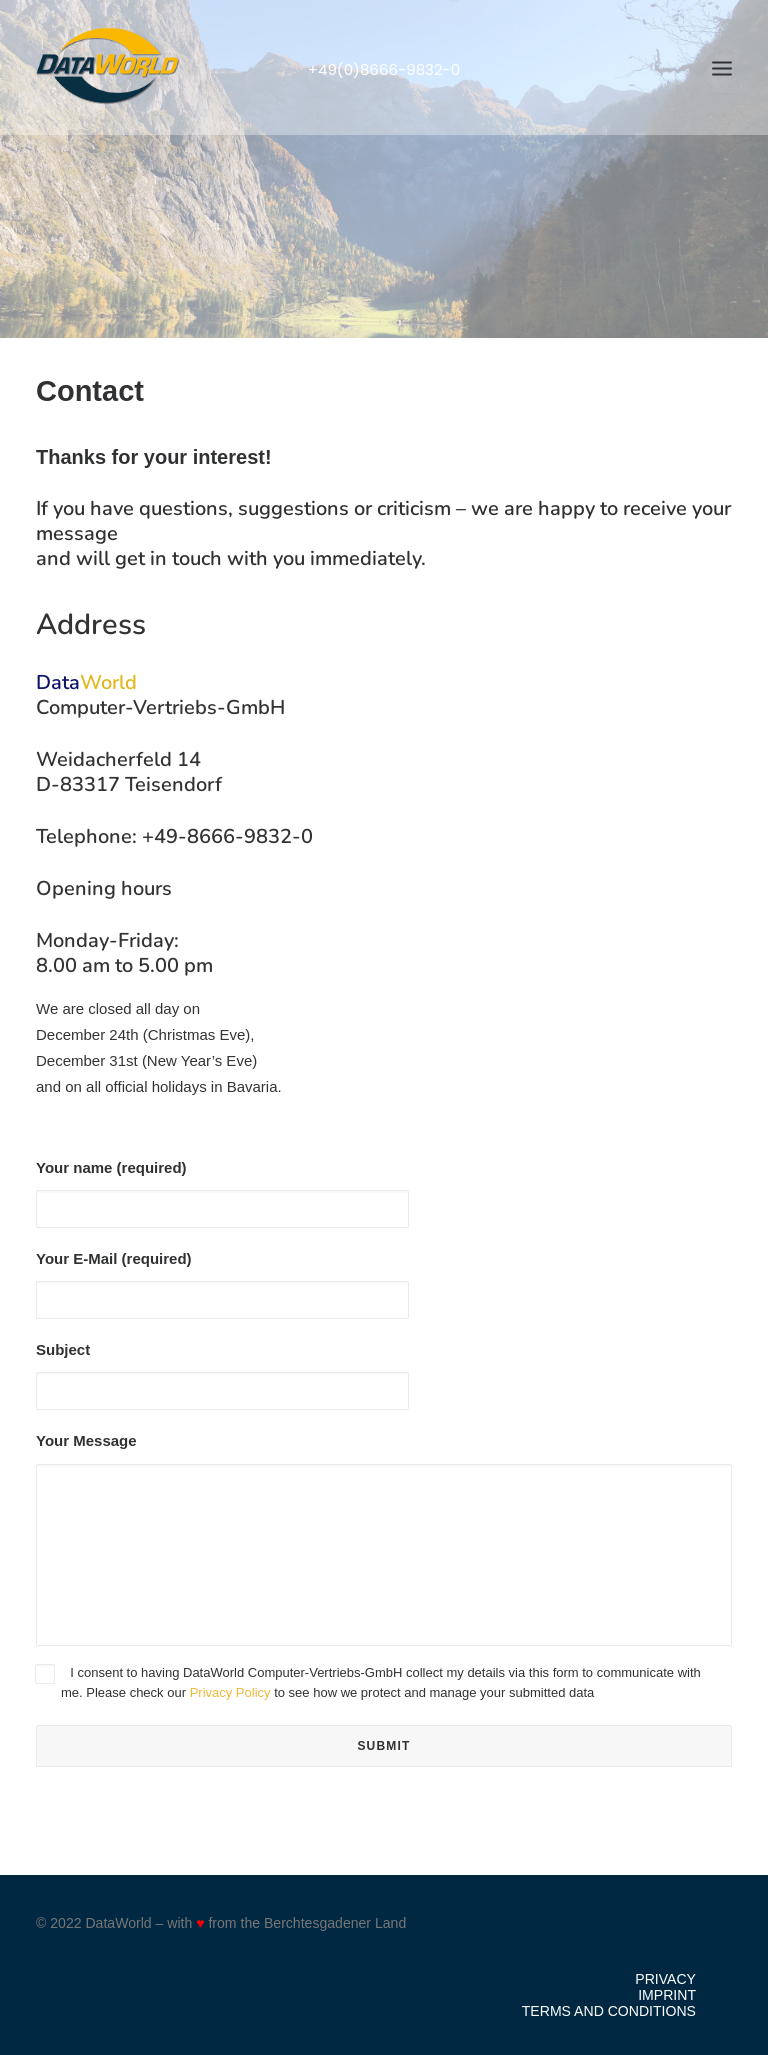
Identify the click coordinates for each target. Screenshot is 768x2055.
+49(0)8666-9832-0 (384, 69)
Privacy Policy (230, 1692)
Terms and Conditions (609, 2011)
